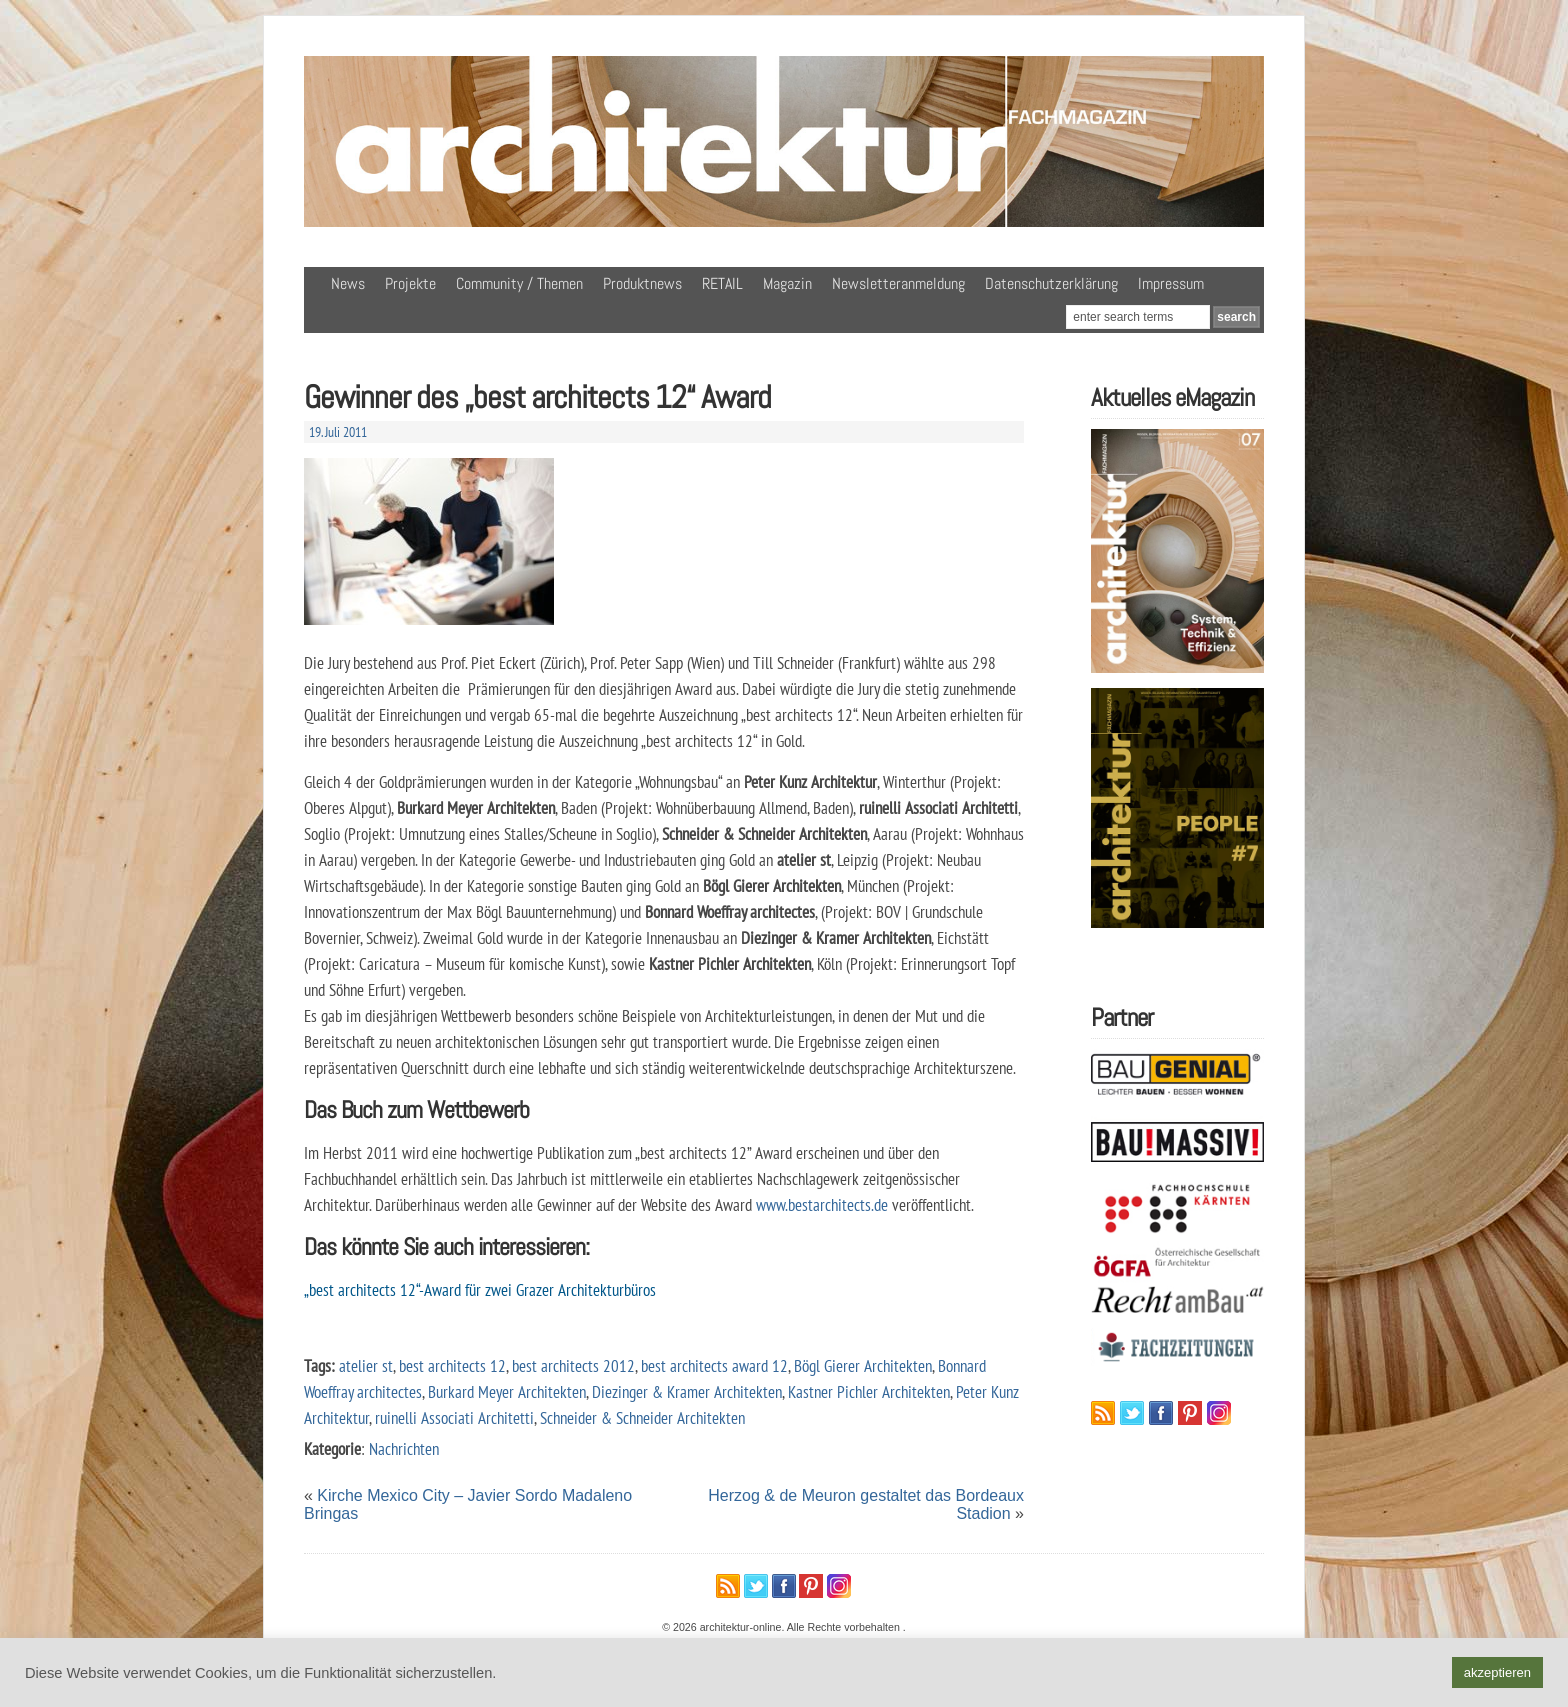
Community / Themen (519, 283)
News (348, 283)
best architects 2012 (573, 1365)
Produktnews (642, 283)
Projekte (410, 283)
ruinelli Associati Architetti (454, 1417)
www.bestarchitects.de (822, 1204)
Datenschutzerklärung (1051, 283)
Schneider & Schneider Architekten (642, 1417)
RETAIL (722, 283)
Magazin (787, 283)
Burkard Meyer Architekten (507, 1391)
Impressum (1171, 283)
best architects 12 (452, 1365)
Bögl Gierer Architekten (863, 1365)
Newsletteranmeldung (898, 283)
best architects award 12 (714, 1365)
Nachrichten (404, 1448)
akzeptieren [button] (1497, 1672)
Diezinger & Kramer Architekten (687, 1391)
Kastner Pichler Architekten (869, 1391)
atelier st (366, 1365)
